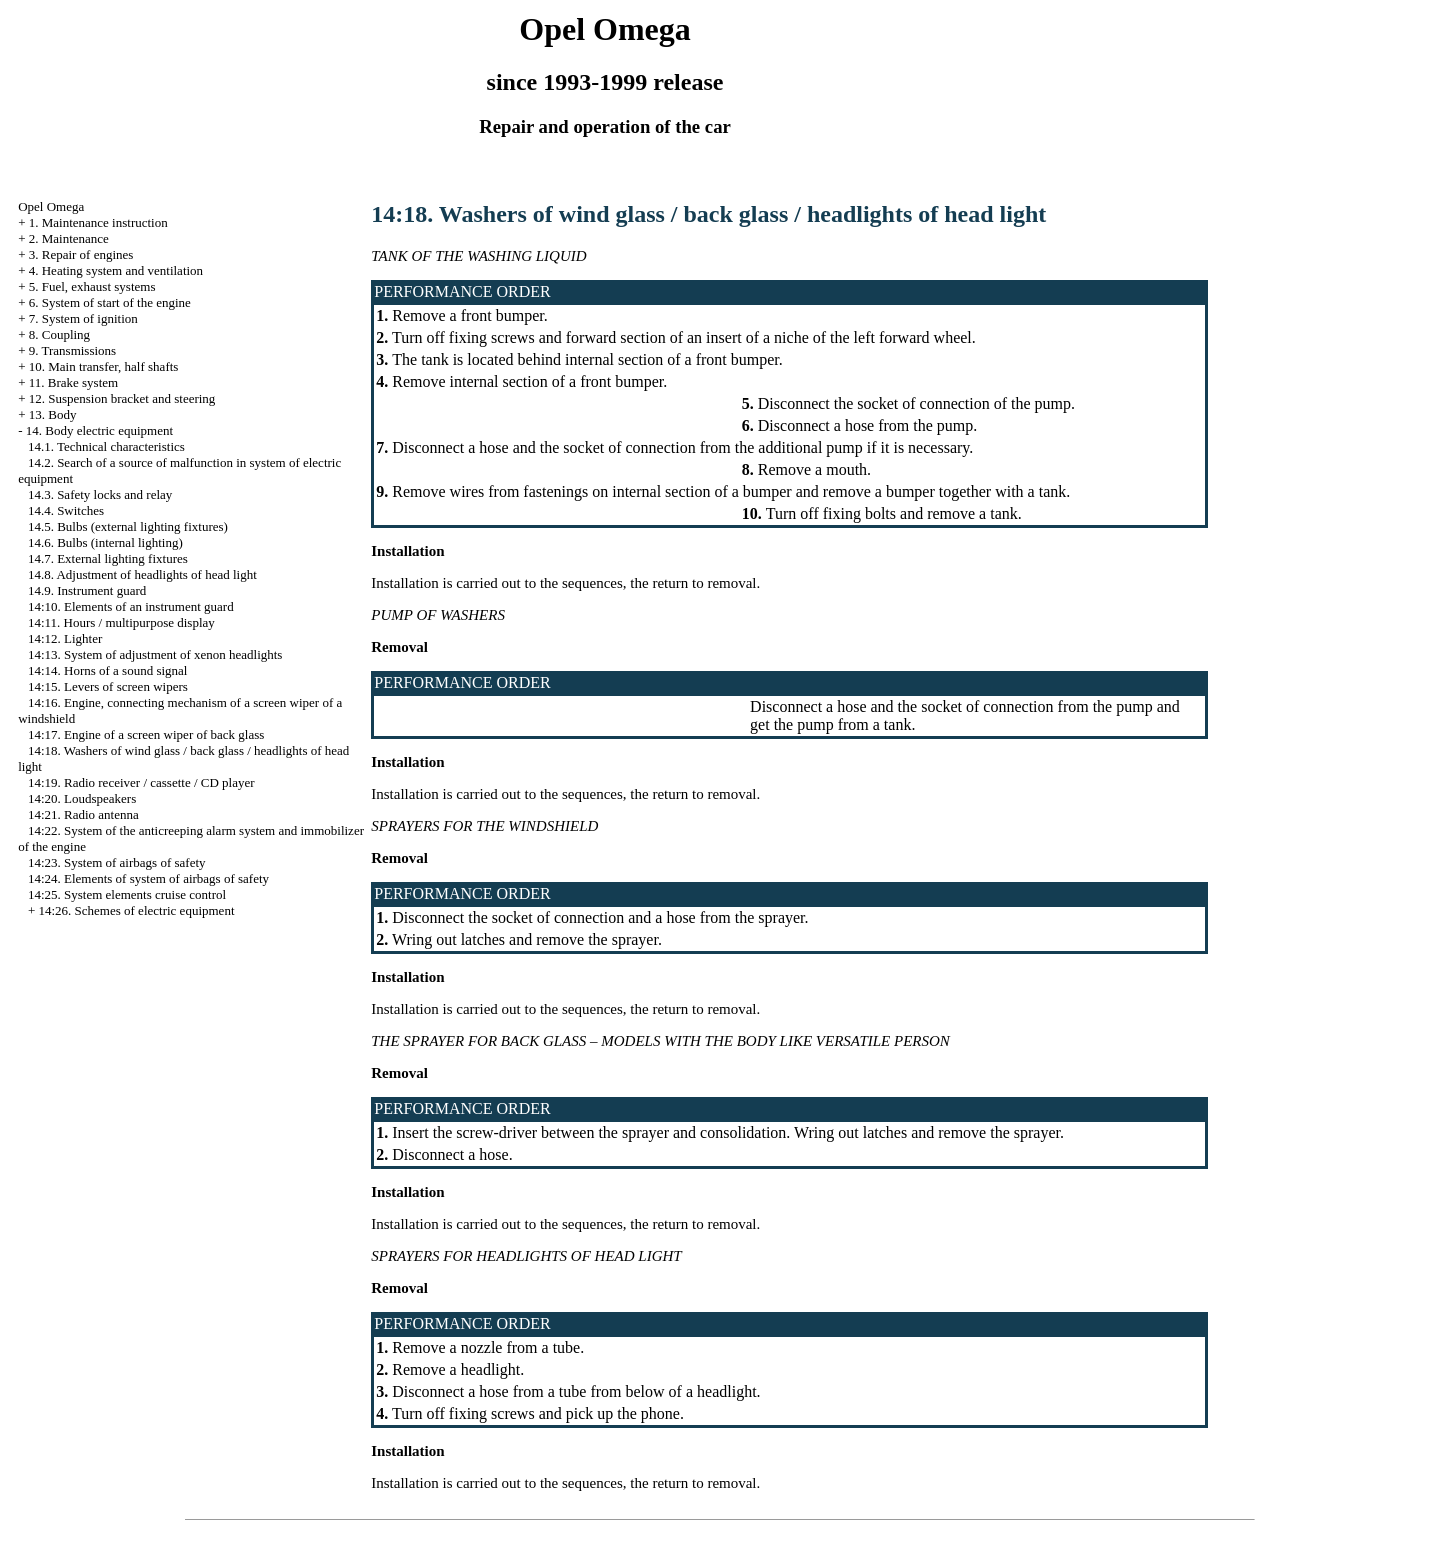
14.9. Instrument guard (87, 590)
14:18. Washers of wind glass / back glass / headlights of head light (708, 214)
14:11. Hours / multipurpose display (121, 622)
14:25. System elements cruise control (127, 894)
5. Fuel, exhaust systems (92, 286)
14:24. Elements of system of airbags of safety (148, 878)
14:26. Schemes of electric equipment (136, 910)
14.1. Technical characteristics (106, 446)
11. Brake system (73, 382)
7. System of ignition (83, 318)
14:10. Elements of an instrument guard (131, 606)
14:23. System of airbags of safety (117, 862)
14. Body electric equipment (99, 430)
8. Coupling (59, 334)
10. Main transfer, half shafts (104, 366)
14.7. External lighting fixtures (108, 558)
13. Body (53, 414)
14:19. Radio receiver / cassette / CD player (141, 782)
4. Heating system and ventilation (116, 270)
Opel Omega (51, 206)
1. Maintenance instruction (98, 222)
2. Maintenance (69, 238)
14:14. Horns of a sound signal (108, 670)
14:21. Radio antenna (83, 814)
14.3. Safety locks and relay (100, 494)
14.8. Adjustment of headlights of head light (142, 574)
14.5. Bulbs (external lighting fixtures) (128, 526)
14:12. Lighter (65, 638)
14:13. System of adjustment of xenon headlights (155, 654)
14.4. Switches (66, 510)
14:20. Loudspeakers (82, 798)
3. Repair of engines (81, 254)
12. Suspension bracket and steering (122, 398)
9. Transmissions (72, 350)
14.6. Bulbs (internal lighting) (105, 542)
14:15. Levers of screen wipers (108, 686)
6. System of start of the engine (110, 302)
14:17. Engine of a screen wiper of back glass (146, 734)
